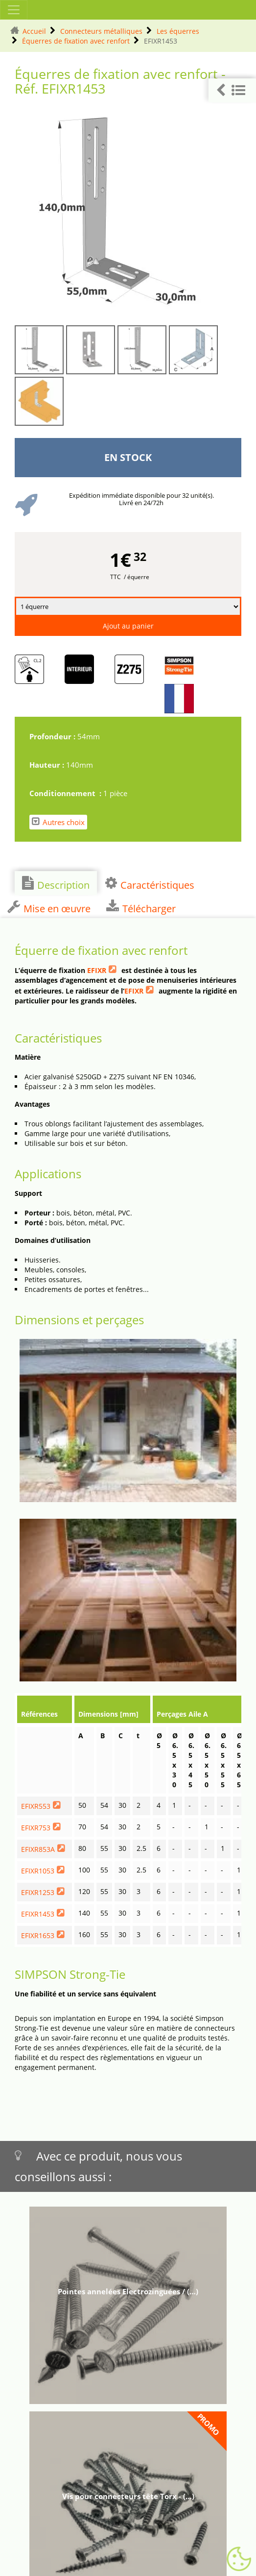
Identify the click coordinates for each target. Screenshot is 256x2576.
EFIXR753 (35, 1827)
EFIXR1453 (37, 1914)
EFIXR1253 (37, 1892)
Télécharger (141, 907)
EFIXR (96, 970)
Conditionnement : (66, 793)
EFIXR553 (35, 1806)
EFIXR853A (38, 1849)
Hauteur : (47, 765)
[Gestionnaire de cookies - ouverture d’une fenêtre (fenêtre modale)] (239, 2559)
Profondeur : (53, 736)
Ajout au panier (128, 626)
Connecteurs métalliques (101, 31)
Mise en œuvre (49, 907)
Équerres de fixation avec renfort (76, 41)
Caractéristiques (149, 884)
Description (56, 884)
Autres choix (58, 822)
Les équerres (178, 31)
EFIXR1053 (37, 1870)
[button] (232, 90)
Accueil (34, 31)
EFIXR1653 (37, 1935)
